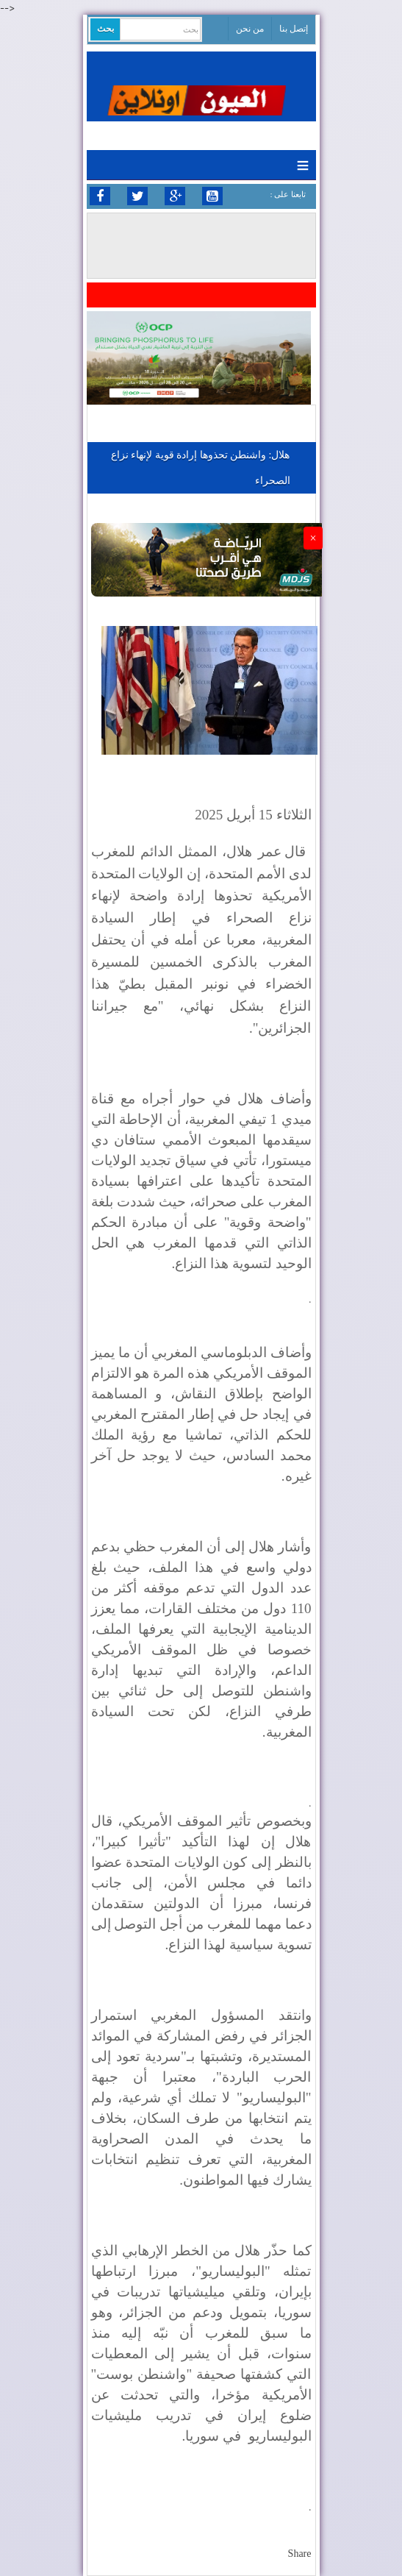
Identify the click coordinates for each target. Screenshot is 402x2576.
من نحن (250, 29)
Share (300, 2553)
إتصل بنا (293, 29)
